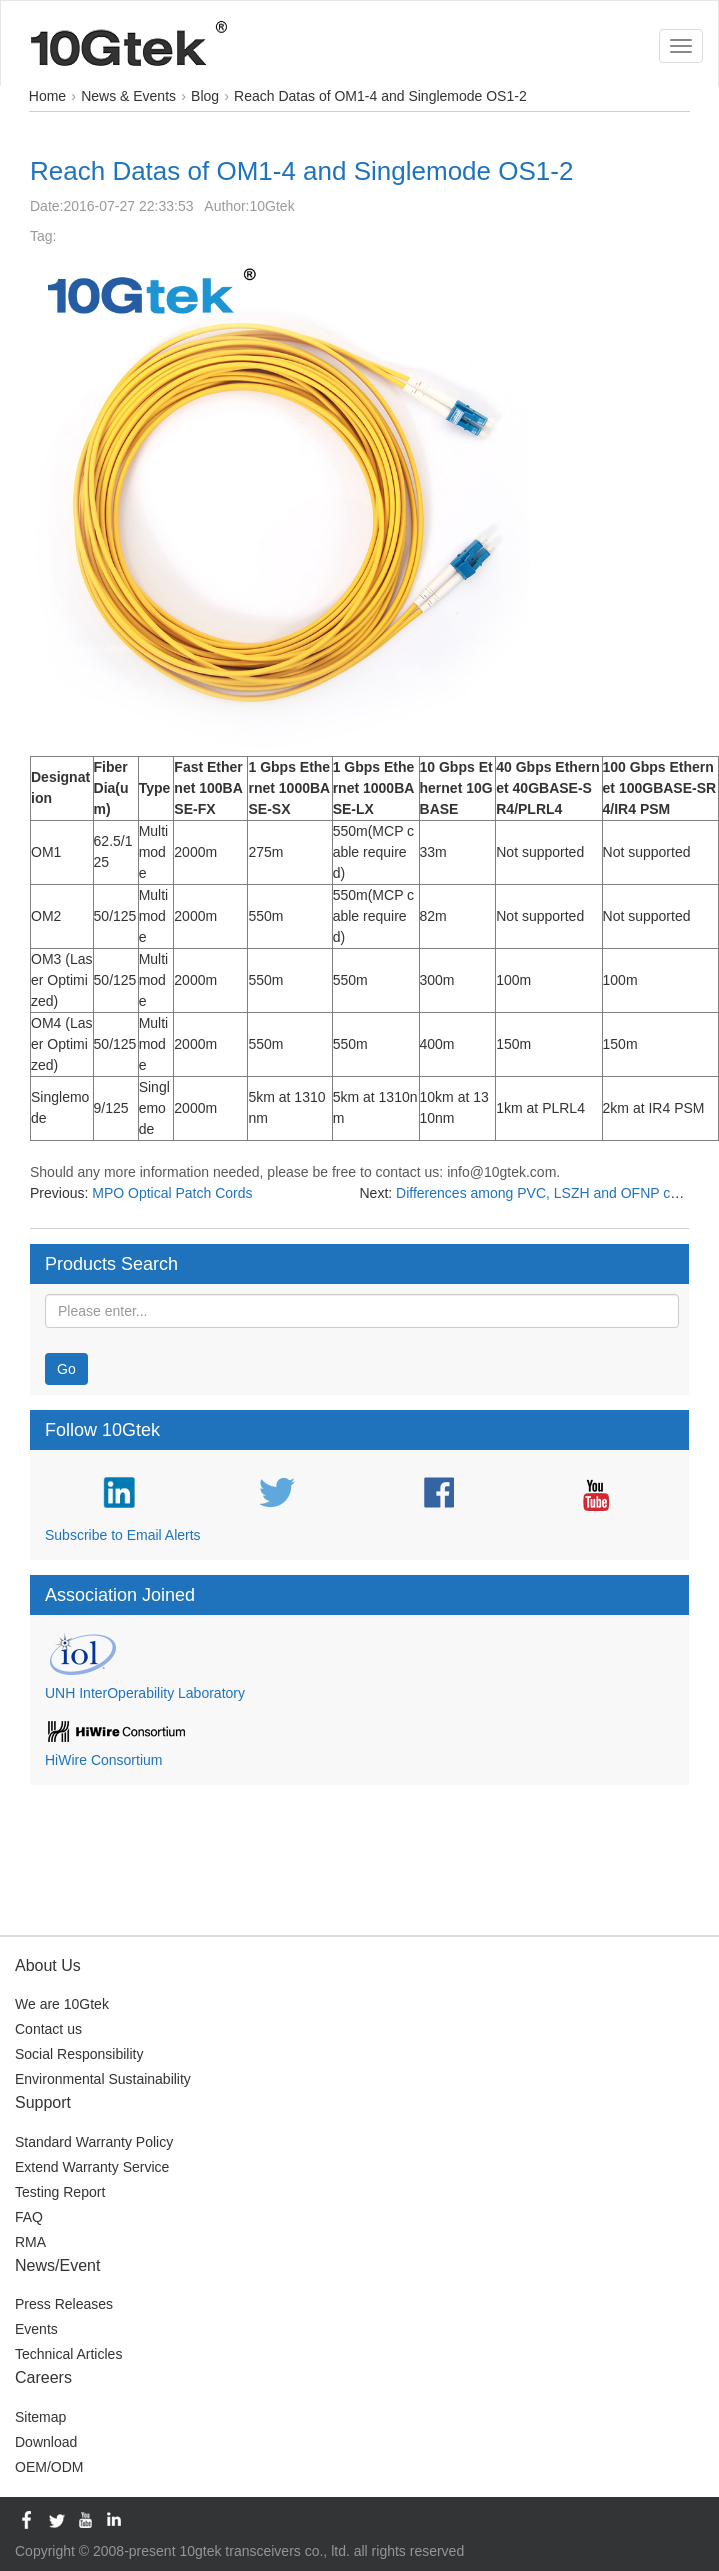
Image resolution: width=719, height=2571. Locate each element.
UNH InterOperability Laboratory (145, 1693)
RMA (30, 2242)
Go (66, 1369)
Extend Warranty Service (92, 2167)
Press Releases (64, 2304)
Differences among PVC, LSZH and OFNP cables (550, 1193)
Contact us (48, 2029)
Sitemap (40, 2417)
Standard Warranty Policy (94, 2142)
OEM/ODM (49, 2467)
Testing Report (60, 2192)
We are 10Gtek (62, 2004)
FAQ (29, 2217)
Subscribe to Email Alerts (123, 1535)
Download (46, 2442)
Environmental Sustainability (103, 2079)
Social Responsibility (79, 2054)
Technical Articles (68, 2354)
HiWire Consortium (103, 1760)
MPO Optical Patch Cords (172, 1193)
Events (36, 2329)
